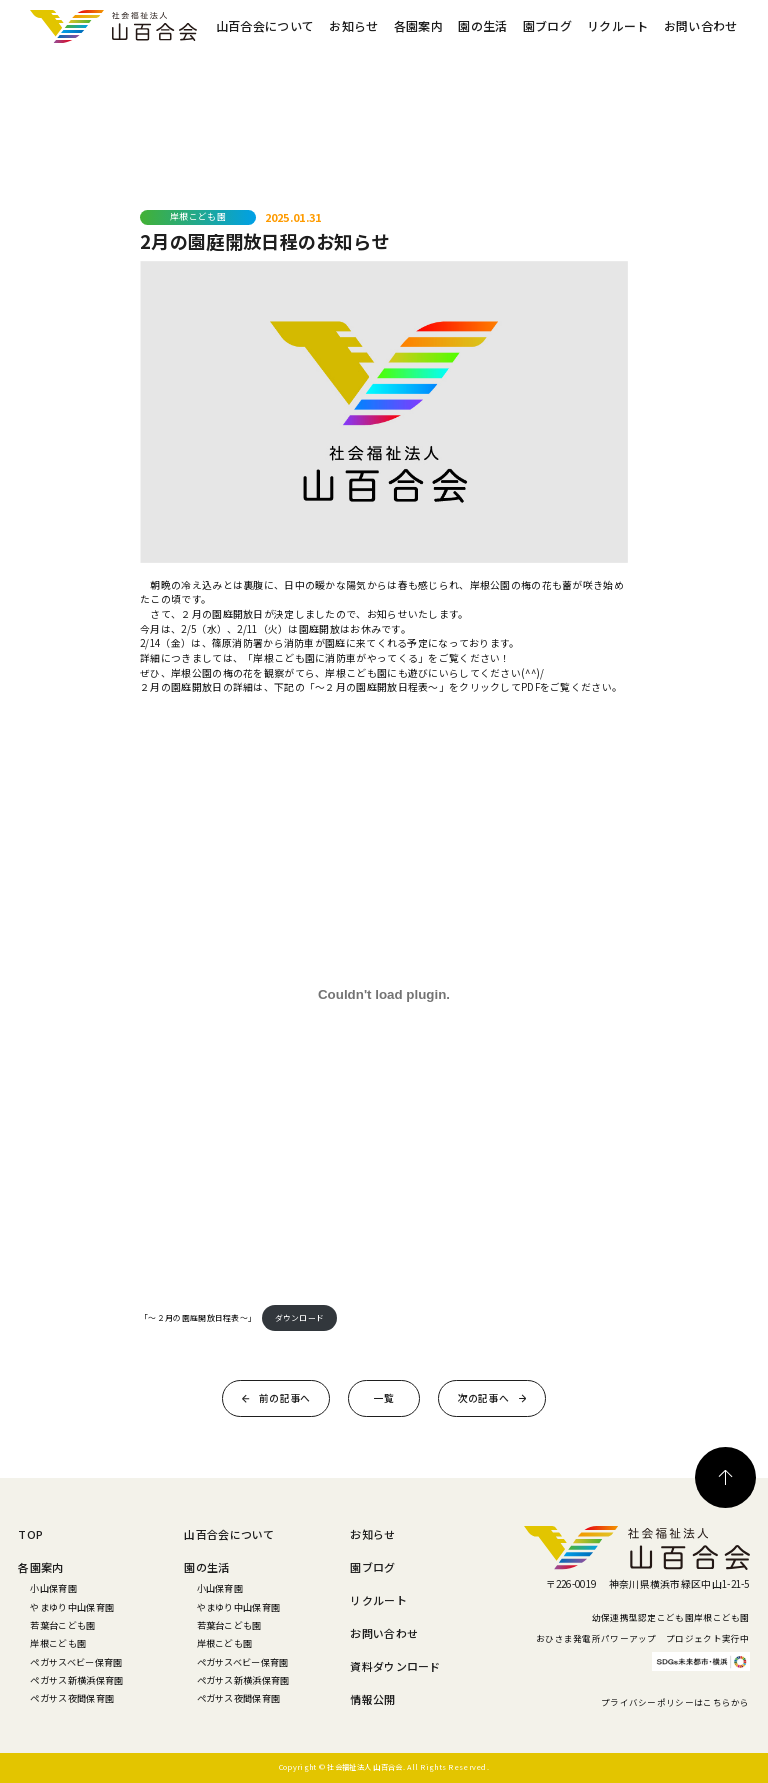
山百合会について (265, 25)
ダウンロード (300, 1317)
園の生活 (482, 25)
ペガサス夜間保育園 (72, 1698)
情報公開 (372, 1699)
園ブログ (547, 25)
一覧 (384, 1398)
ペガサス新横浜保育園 (76, 1680)
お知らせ (353, 25)
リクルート (617, 25)
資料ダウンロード (395, 1666)
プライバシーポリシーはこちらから (675, 1702)
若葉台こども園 (62, 1625)
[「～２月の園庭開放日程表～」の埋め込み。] (384, 995)
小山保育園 (53, 1588)
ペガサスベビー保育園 (76, 1662)
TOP (30, 1534)
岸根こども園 (58, 1643)
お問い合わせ (701, 25)
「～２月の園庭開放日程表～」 (198, 1317)
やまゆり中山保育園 (72, 1607)
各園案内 (418, 25)
